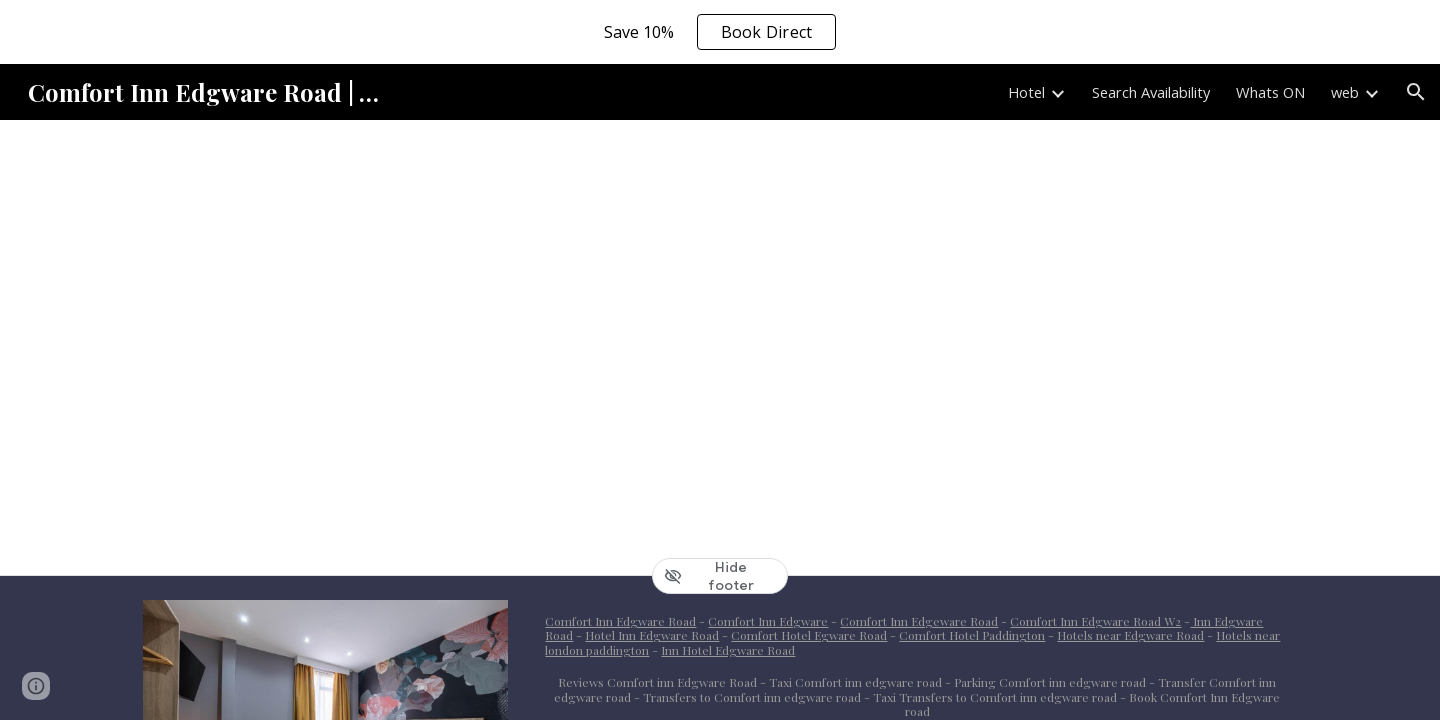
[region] (720, 32)
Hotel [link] (1026, 92)
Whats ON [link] (1270, 92)
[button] (1416, 92)
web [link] (1345, 92)
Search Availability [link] (1151, 92)
